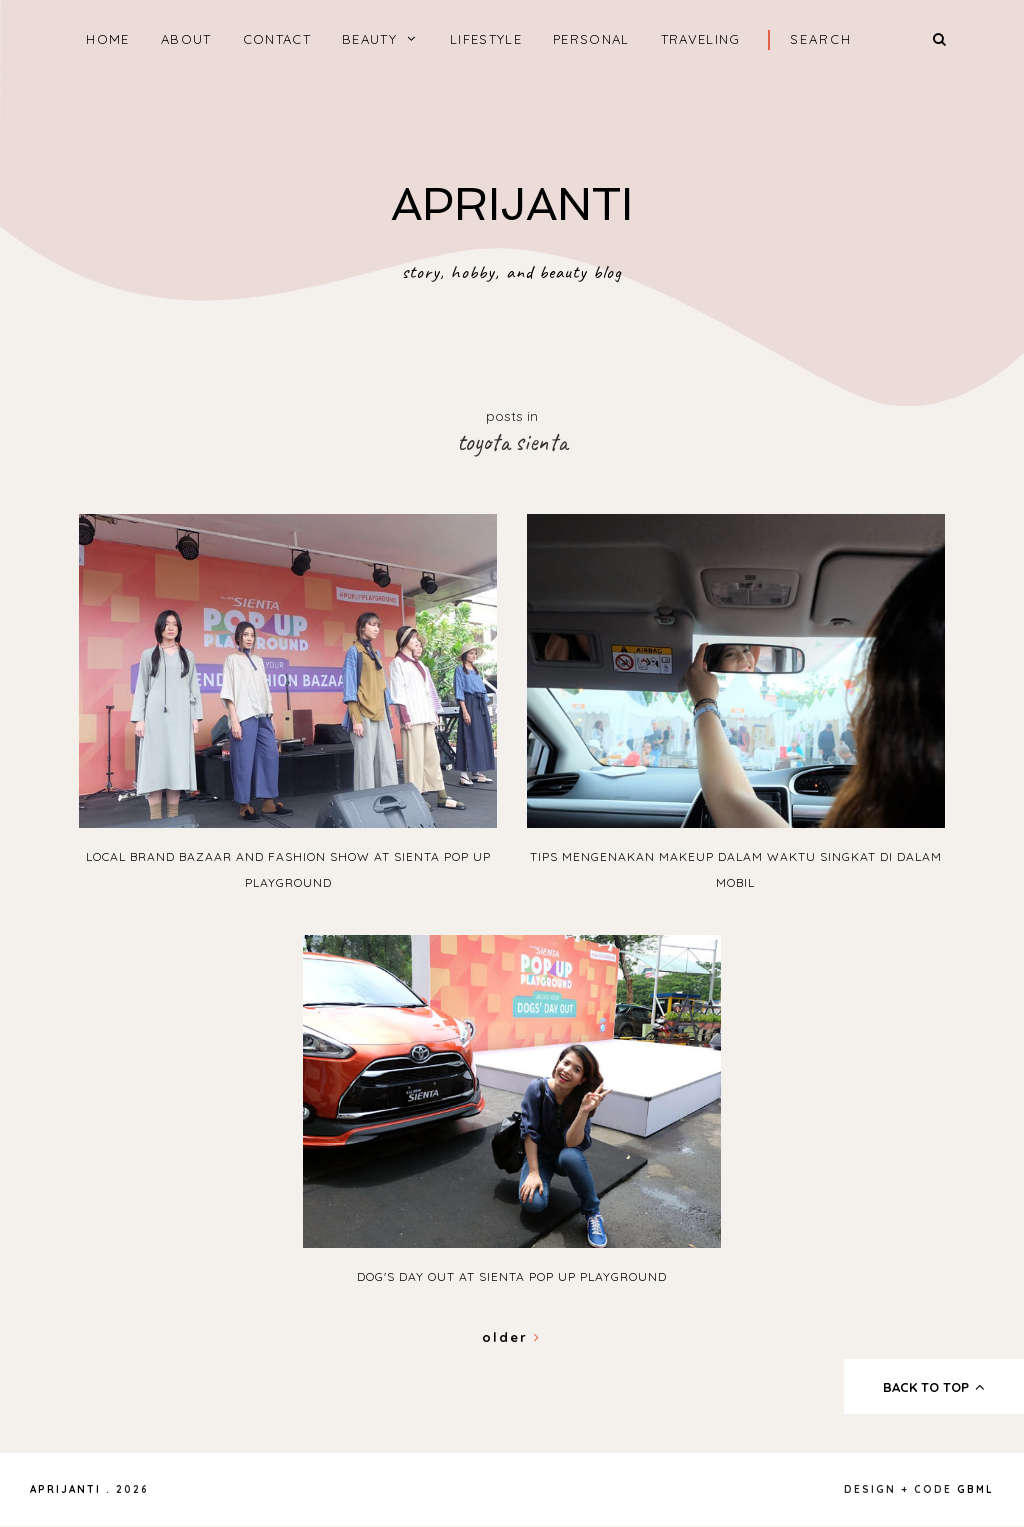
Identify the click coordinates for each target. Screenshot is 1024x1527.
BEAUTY (369, 39)
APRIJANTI (512, 204)
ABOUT (186, 39)
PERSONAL (591, 39)
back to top (934, 1387)
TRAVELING (701, 39)
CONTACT (277, 39)
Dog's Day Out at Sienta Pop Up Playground (512, 1276)
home (107, 39)
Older (511, 1337)
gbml (975, 1489)
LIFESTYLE (486, 39)
